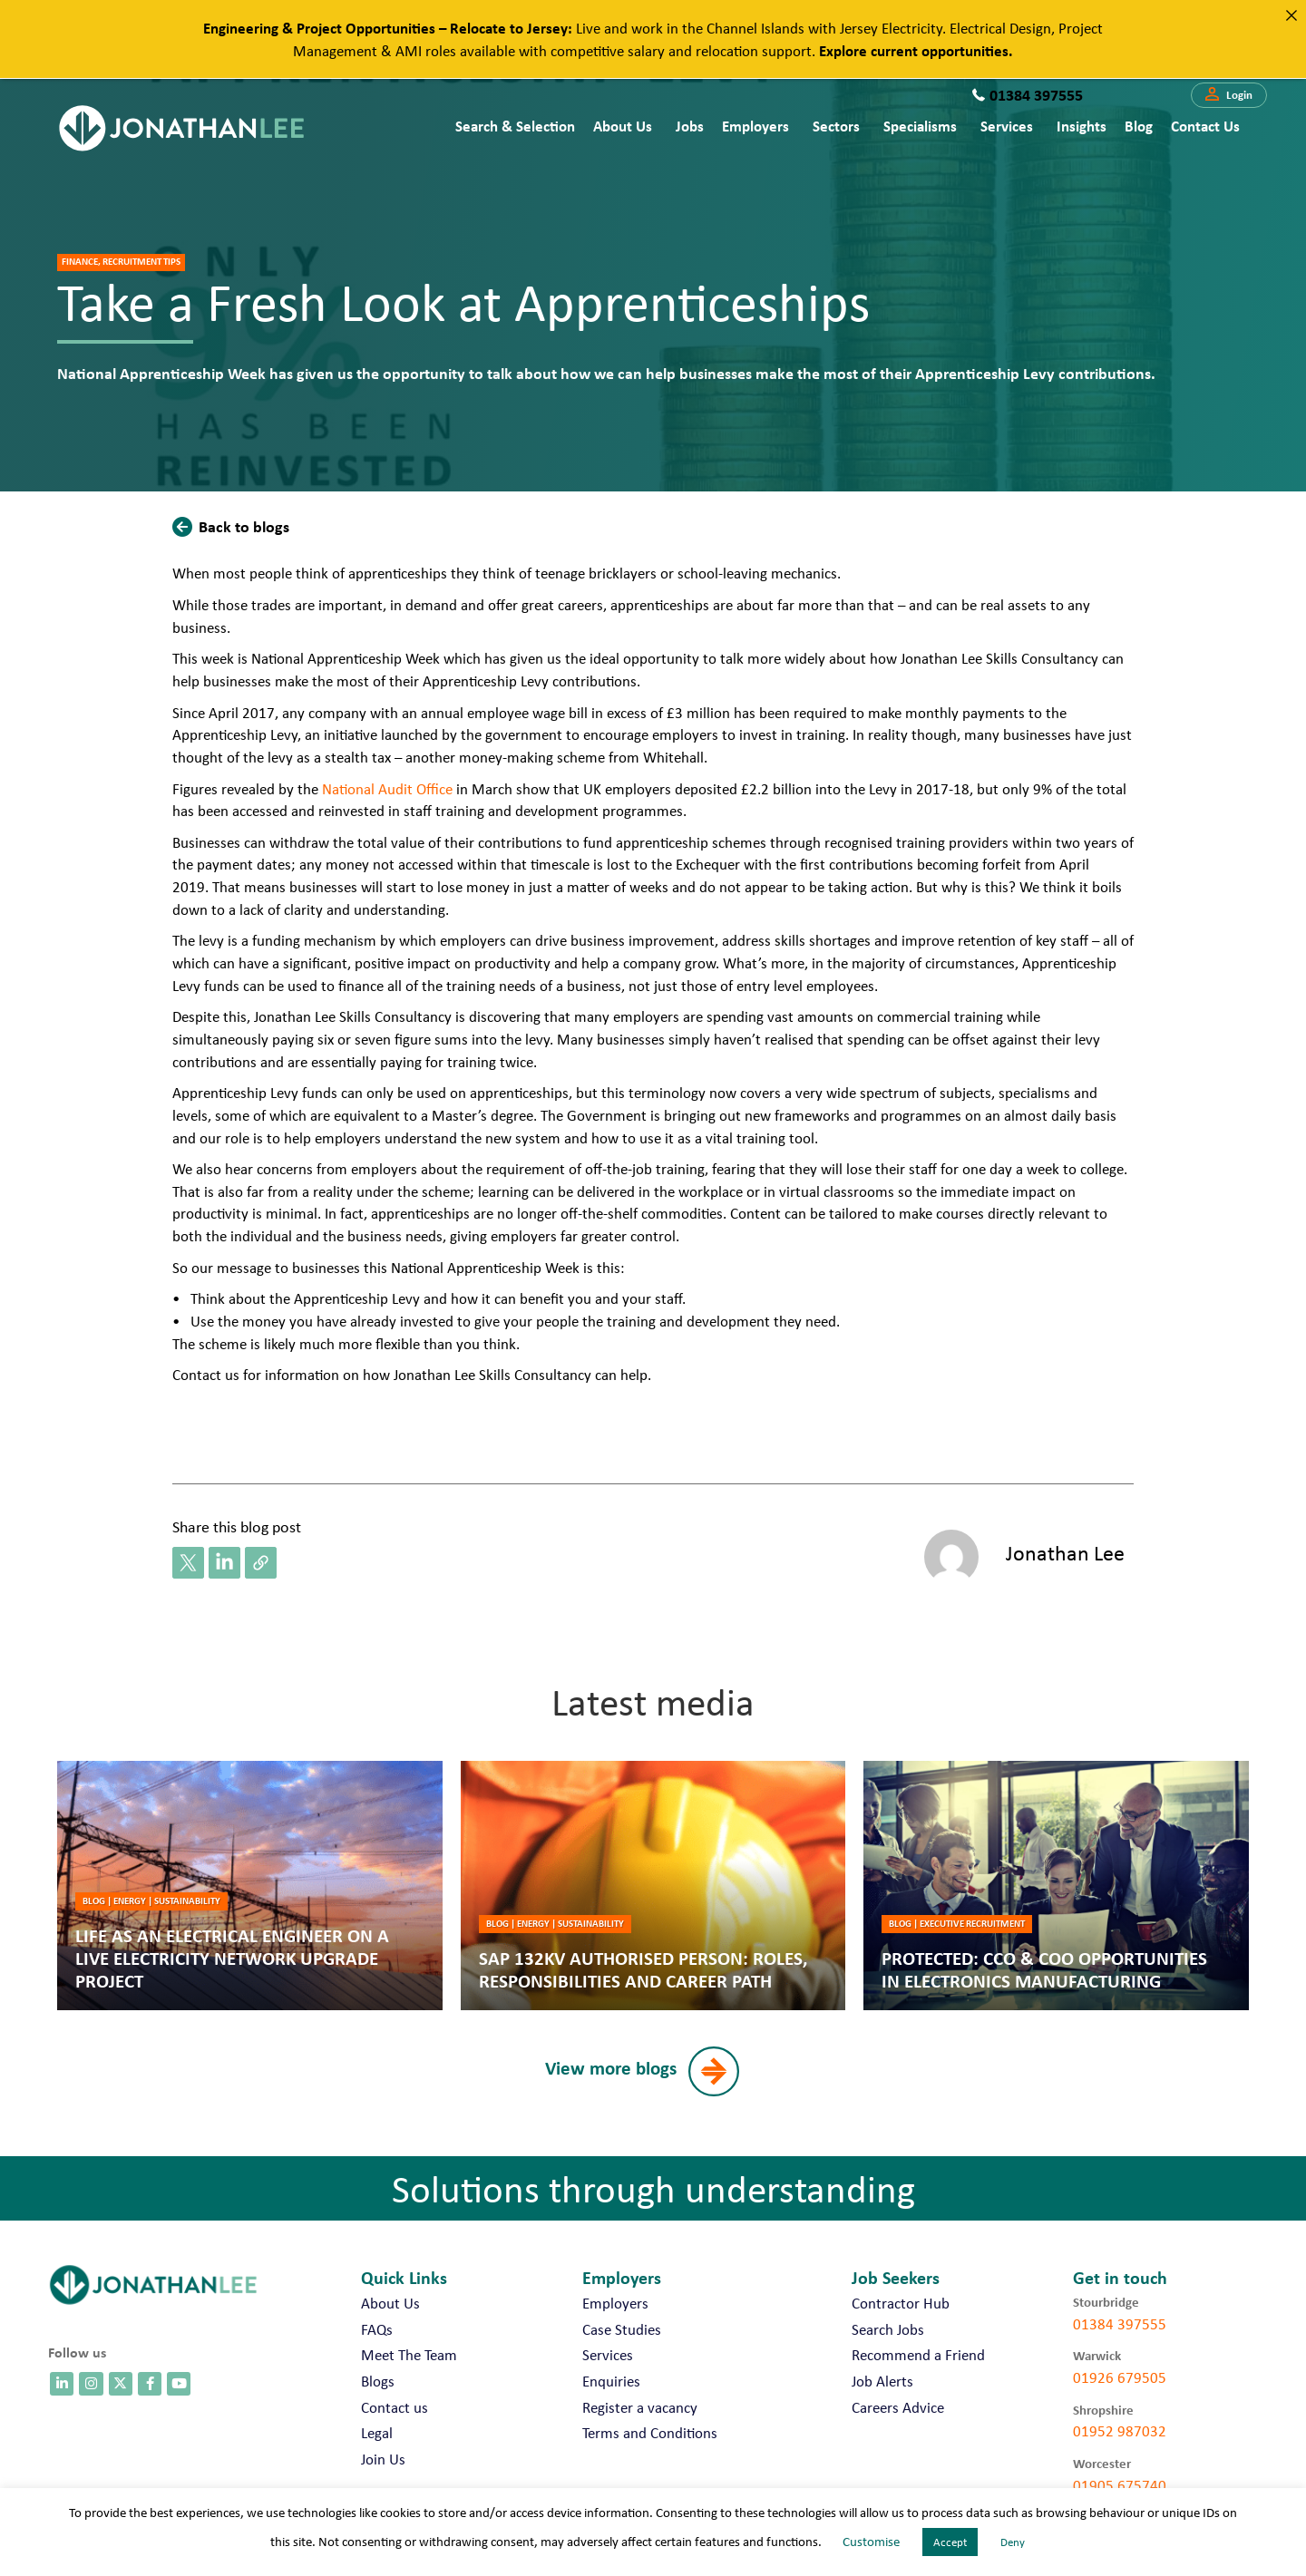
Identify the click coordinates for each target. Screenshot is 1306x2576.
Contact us (1205, 125)
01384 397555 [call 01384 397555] (1119, 2324)
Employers (755, 125)
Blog (1139, 125)
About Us (622, 125)
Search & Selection (515, 125)
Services (1006, 125)
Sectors (836, 125)
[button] (1229, 95)
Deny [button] (1012, 2542)
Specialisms (920, 125)
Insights (1081, 125)
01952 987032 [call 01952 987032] (1119, 2431)
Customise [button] (871, 2541)
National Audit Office (387, 789)
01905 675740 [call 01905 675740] (1119, 2485)
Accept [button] (950, 2542)
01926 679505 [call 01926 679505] (1119, 2377)
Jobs (690, 125)
